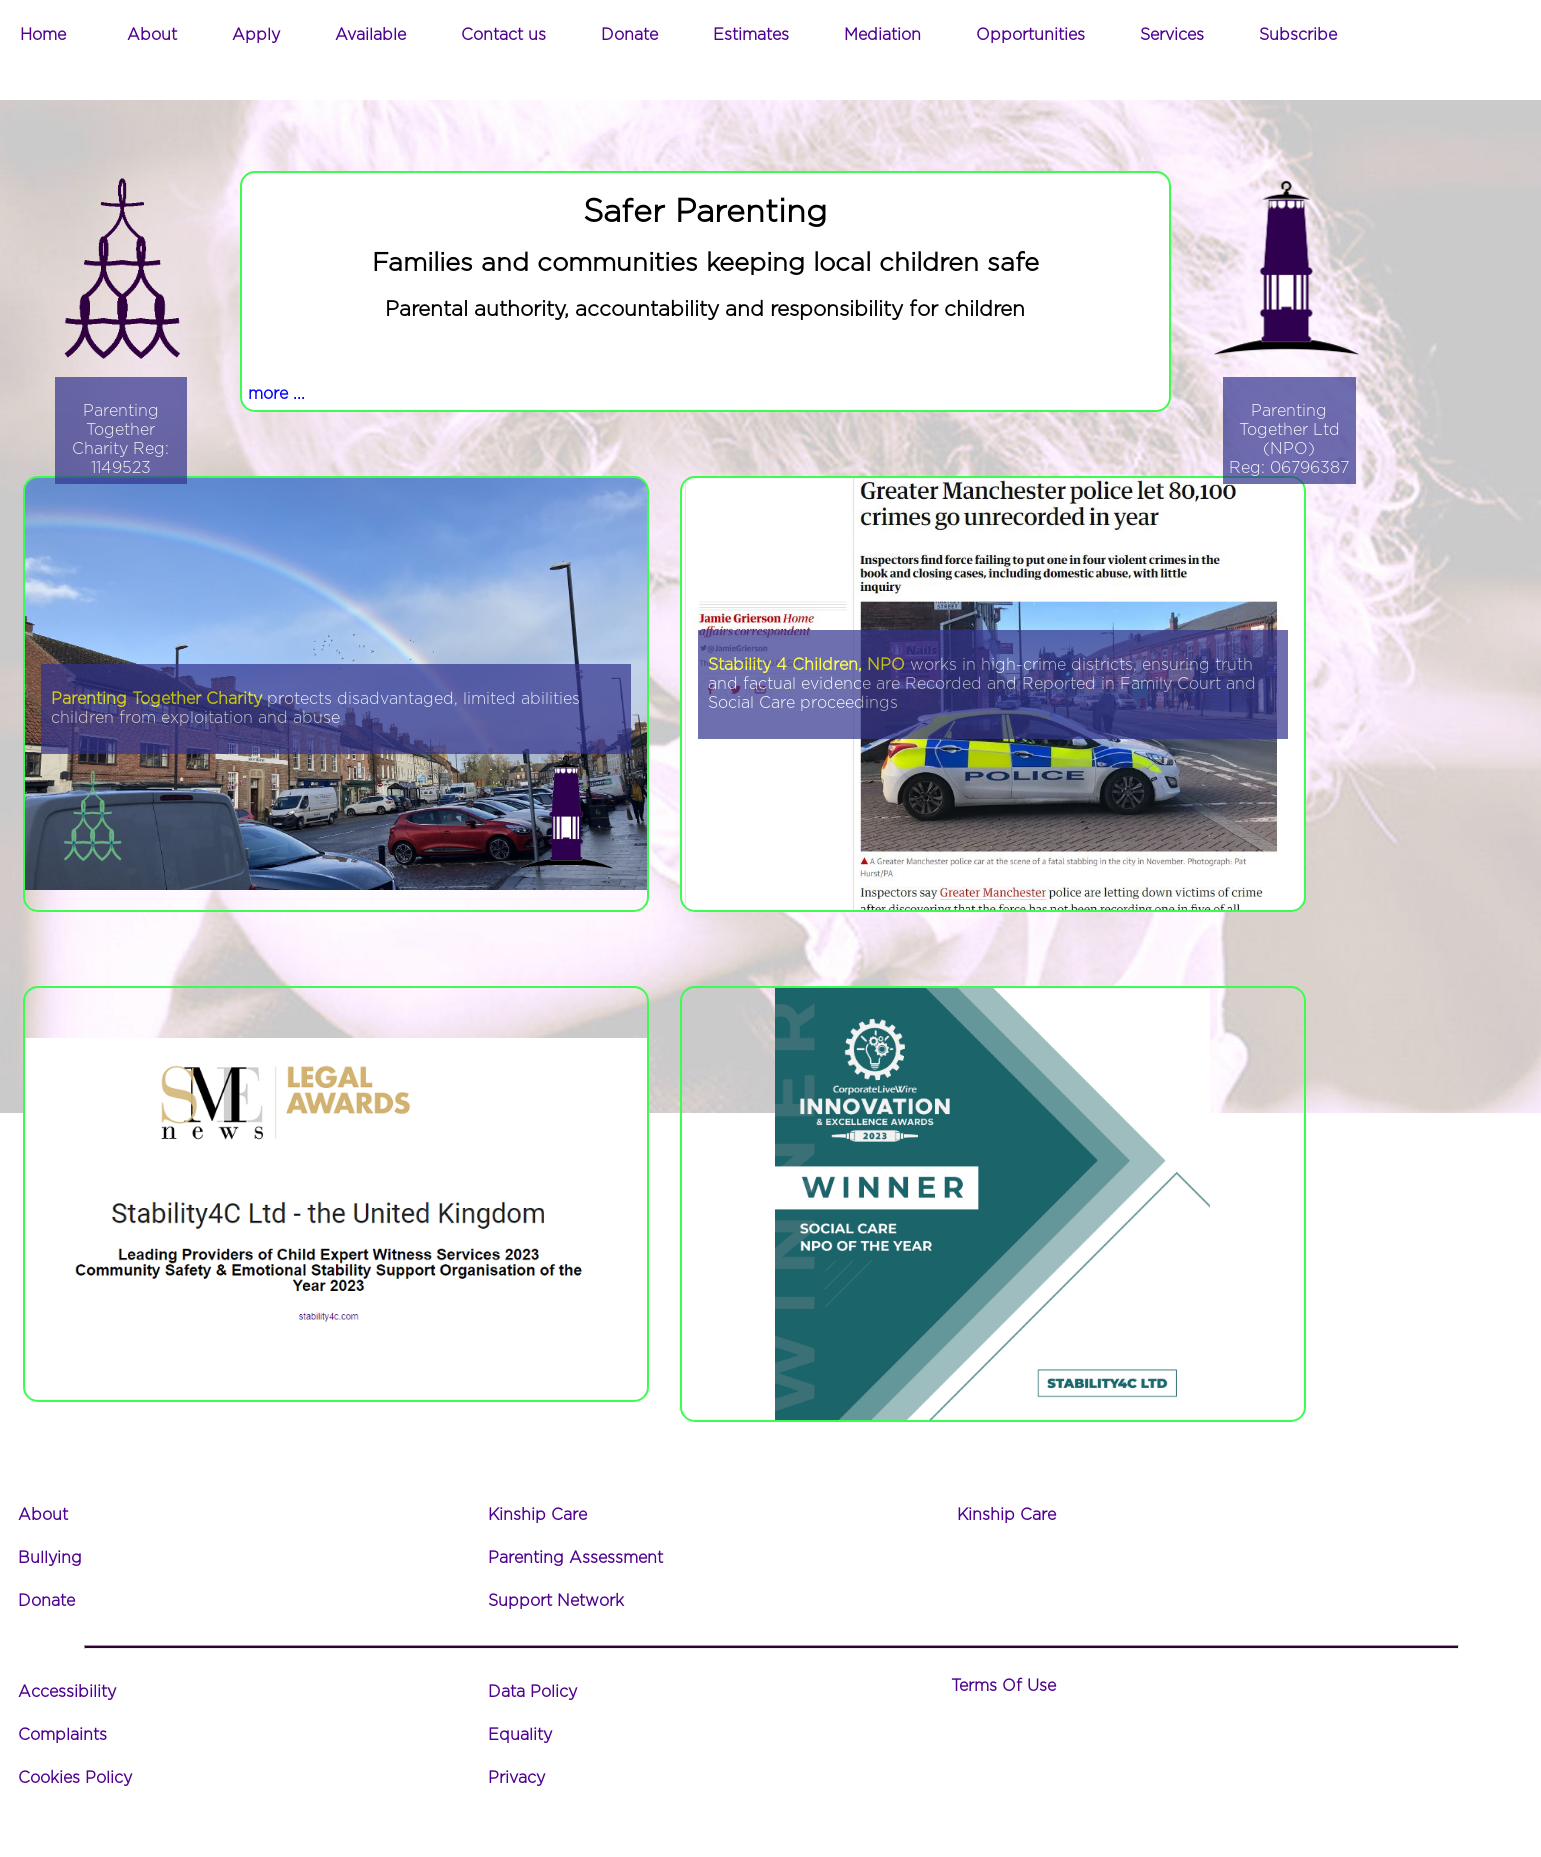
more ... (276, 394)
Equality (520, 1735)
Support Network (556, 1601)
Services (1172, 35)
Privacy (516, 1778)
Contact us (503, 35)
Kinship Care (537, 1515)
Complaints (62, 1735)
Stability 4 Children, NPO (806, 665)
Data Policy (532, 1692)
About (152, 35)
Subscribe (1298, 35)
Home (43, 35)
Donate (629, 35)
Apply (256, 35)
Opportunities (1030, 35)
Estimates (751, 35)
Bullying (50, 1558)
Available (370, 35)
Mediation (882, 35)
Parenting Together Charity (156, 699)
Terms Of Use (1003, 1686)
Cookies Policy (75, 1778)
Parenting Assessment (575, 1558)
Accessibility (67, 1692)
